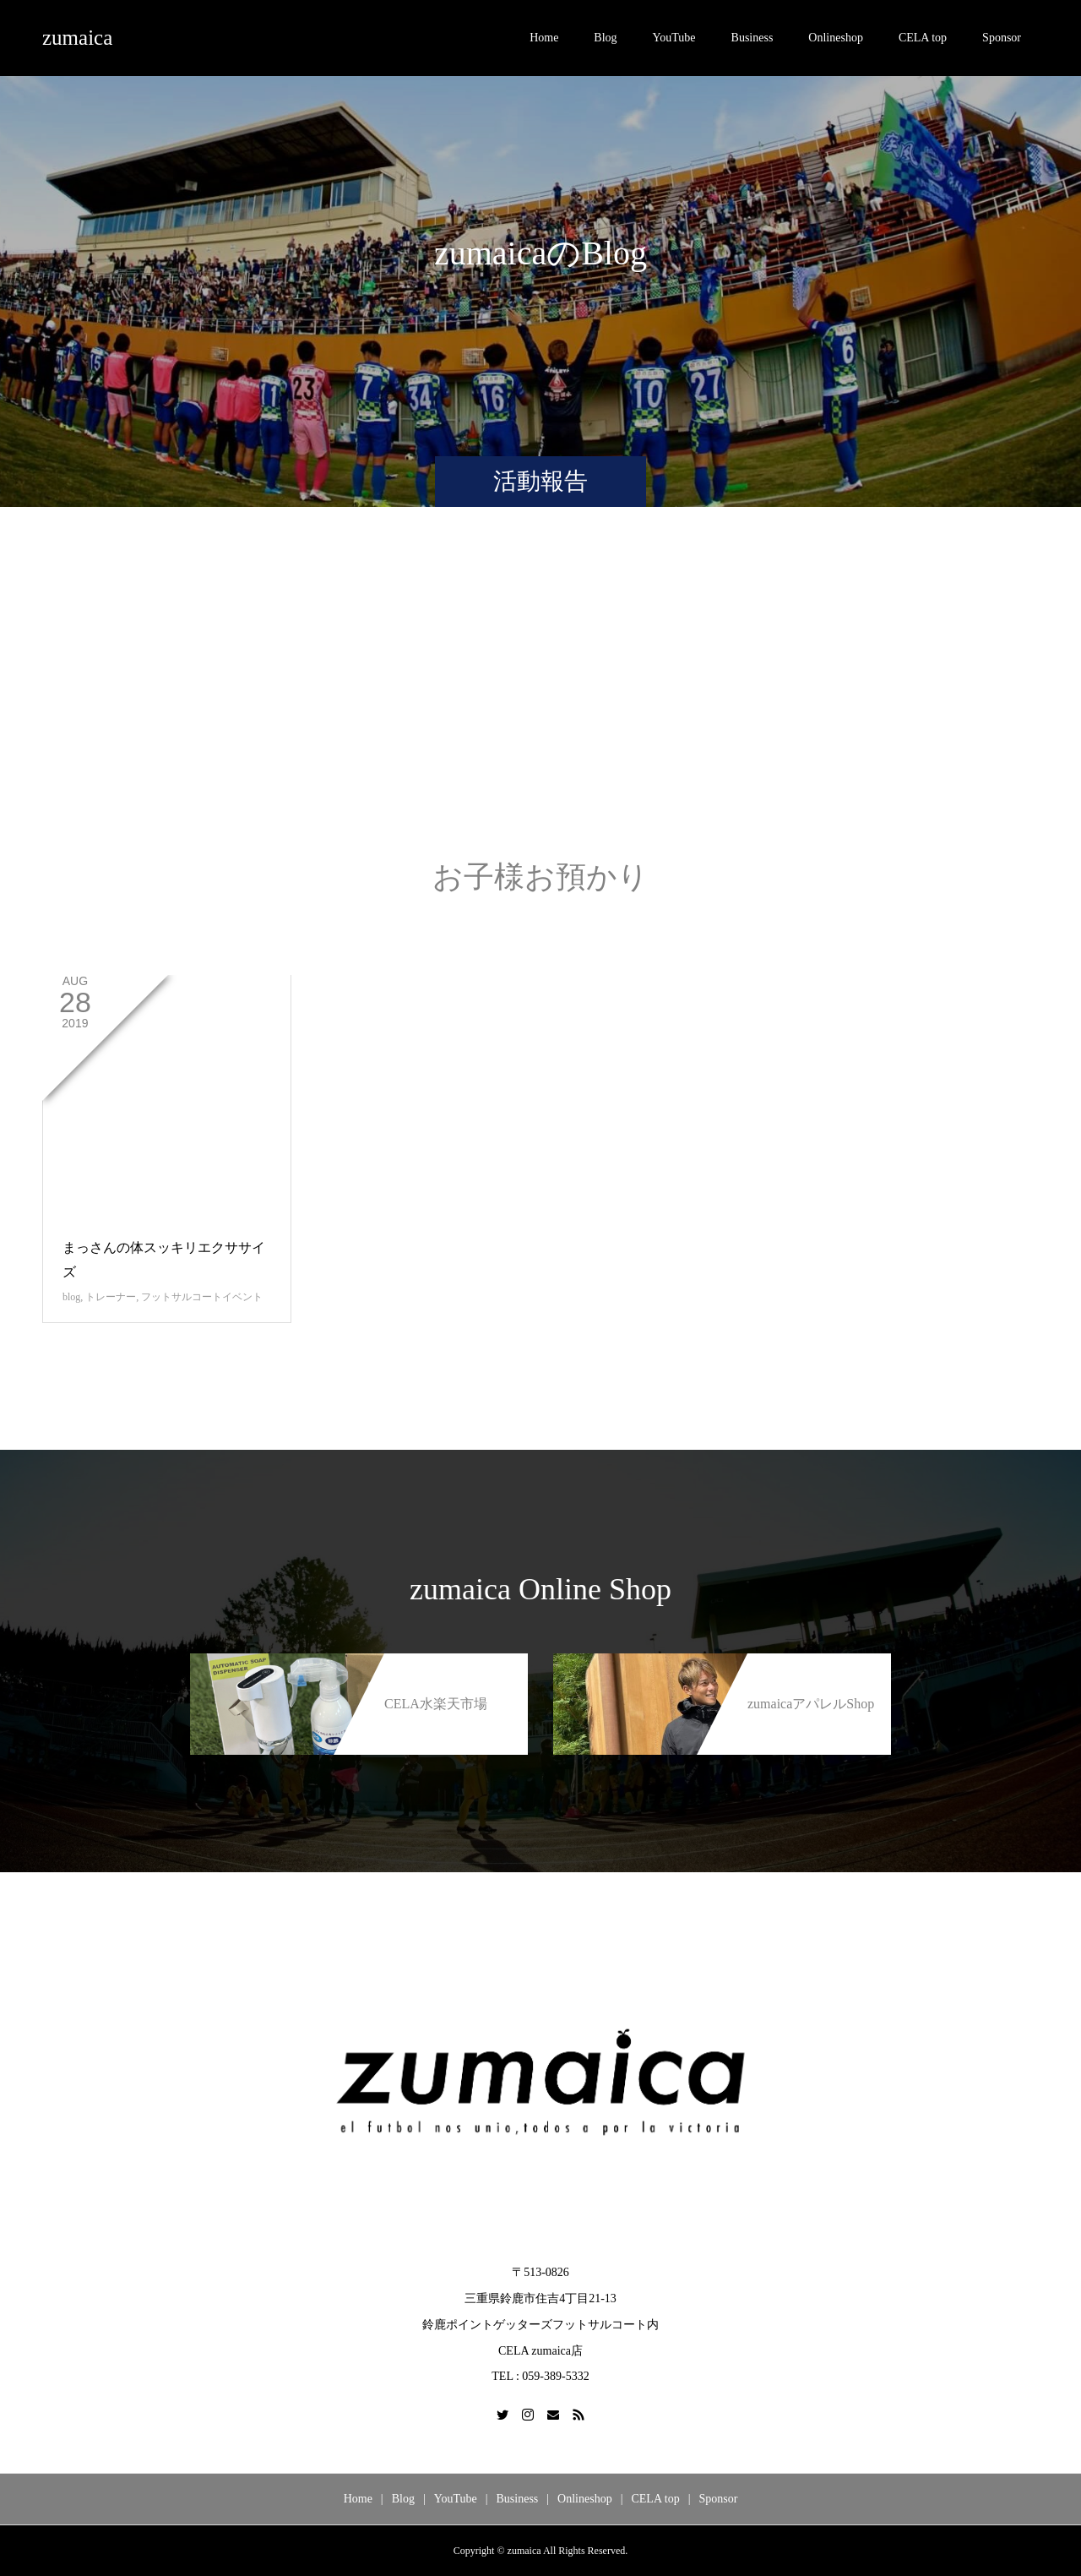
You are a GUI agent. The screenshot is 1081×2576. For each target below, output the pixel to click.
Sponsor (1001, 37)
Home (544, 37)
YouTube (674, 37)
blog (71, 1297)
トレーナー (110, 1297)
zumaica (77, 37)
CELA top (923, 37)
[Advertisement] (540, 700)
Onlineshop (835, 37)
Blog (605, 37)
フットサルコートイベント (202, 1297)
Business (752, 37)
